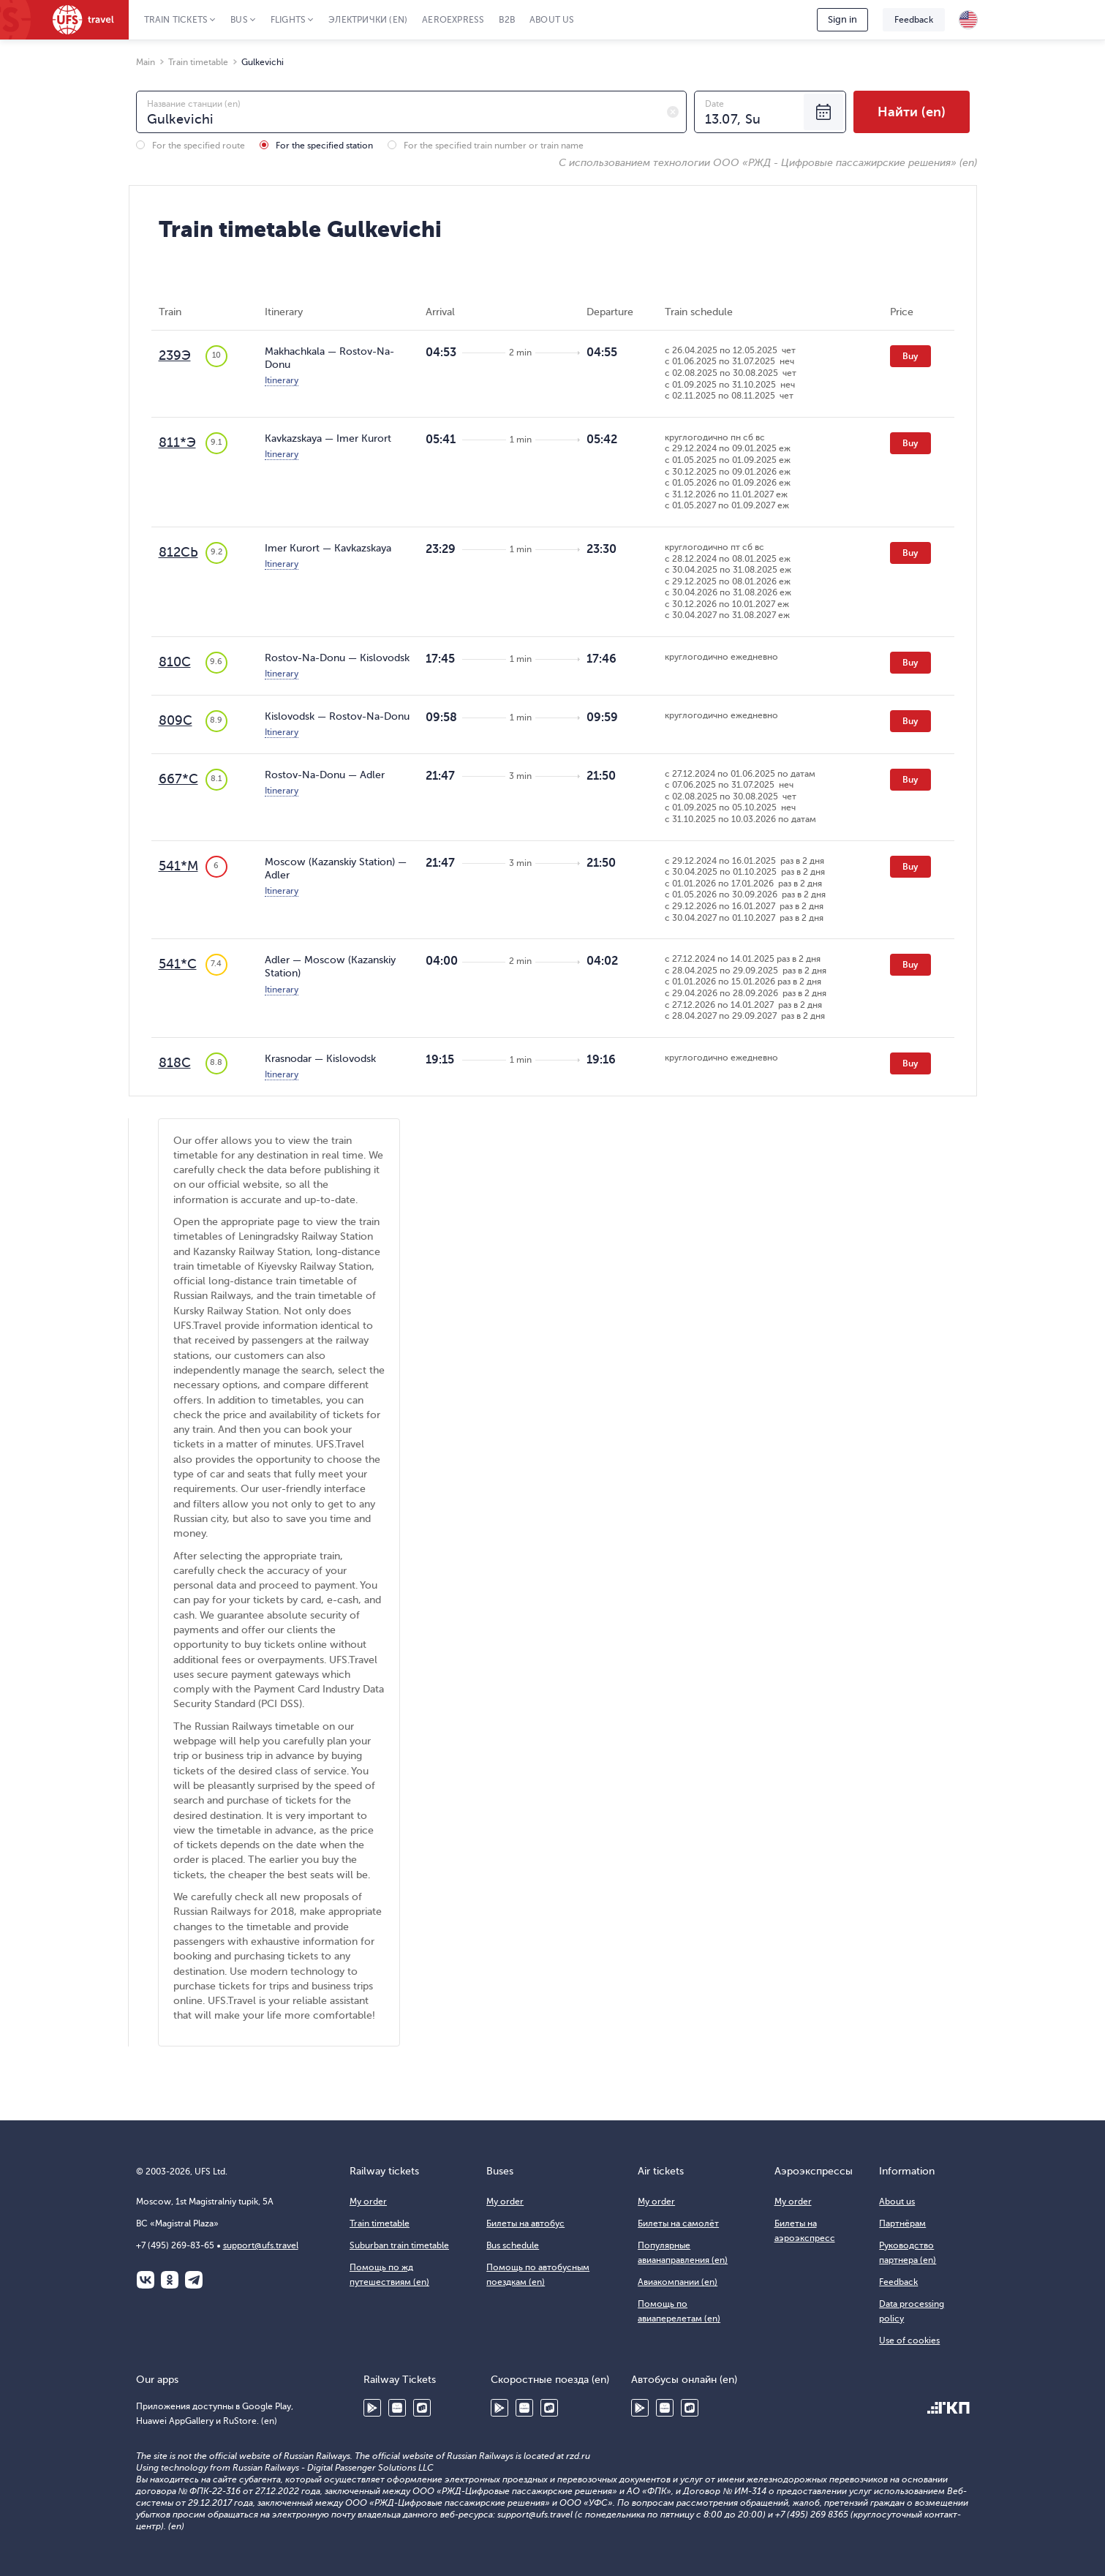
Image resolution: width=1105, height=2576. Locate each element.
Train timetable (380, 2223)
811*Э (177, 442)
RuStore (422, 2408)
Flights (288, 20)
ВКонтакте (145, 2279)
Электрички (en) (367, 20)
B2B (507, 20)
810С (175, 662)
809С (175, 720)
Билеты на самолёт (678, 2223)
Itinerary (281, 380)
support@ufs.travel (260, 2245)
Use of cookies (909, 2340)
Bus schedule (512, 2245)
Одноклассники (169, 2279)
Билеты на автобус (525, 2223)
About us (552, 20)
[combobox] (411, 112)
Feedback (913, 20)
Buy (910, 356)
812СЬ (178, 552)
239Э (175, 355)
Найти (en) (912, 112)
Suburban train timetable (399, 2245)
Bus (239, 20)
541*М (178, 866)
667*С (178, 779)
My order (368, 2201)
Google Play (372, 2408)
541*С (178, 964)
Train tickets (176, 20)
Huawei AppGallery (397, 2408)
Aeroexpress (453, 20)
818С (175, 1062)
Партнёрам (902, 2223)
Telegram (193, 2279)
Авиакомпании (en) (677, 2282)
